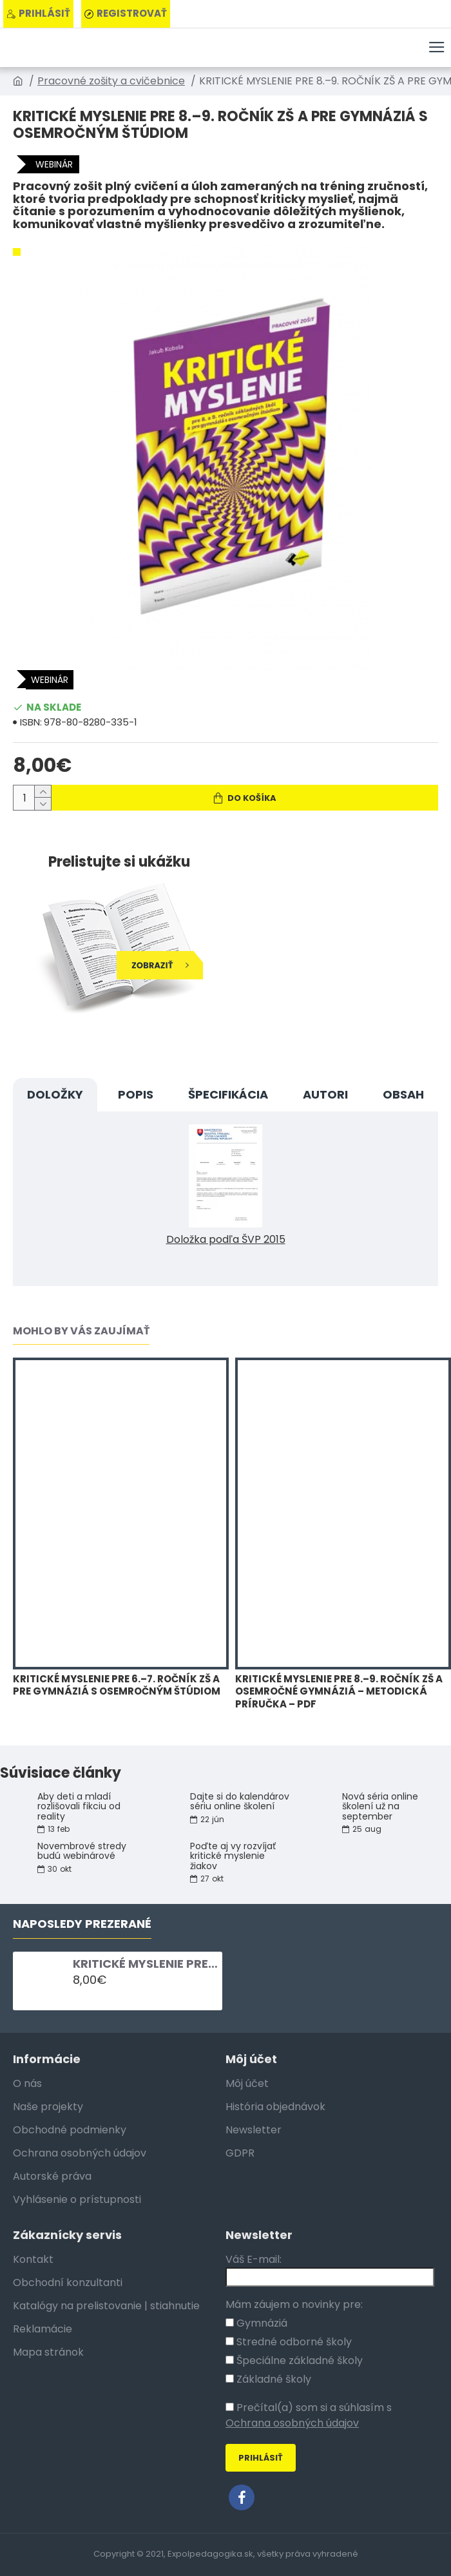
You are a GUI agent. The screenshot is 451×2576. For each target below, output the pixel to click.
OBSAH (403, 1094)
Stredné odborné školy (288, 2341)
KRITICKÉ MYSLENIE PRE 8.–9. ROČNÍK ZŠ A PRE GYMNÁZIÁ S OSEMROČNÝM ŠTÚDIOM (145, 1963)
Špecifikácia (228, 1094)
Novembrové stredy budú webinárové (81, 1851)
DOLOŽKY (55, 1094)
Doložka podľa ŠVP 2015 (225, 1239)
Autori (325, 1094)
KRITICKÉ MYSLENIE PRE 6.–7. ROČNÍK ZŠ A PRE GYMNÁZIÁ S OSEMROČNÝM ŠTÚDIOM (116, 1685)
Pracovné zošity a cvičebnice (111, 80)
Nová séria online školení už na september (380, 1806)
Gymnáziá (256, 2323)
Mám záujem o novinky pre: (294, 2304)
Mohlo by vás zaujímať (81, 1331)
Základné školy (268, 2379)
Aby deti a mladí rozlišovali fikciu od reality (78, 1806)
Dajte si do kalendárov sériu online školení (239, 1802)
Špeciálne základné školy (294, 2360)
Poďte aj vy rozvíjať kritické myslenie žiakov (233, 1856)
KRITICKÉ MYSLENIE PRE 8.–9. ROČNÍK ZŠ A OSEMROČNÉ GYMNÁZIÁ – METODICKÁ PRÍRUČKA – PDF (339, 1692)
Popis (135, 1094)
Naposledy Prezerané (82, 1924)
